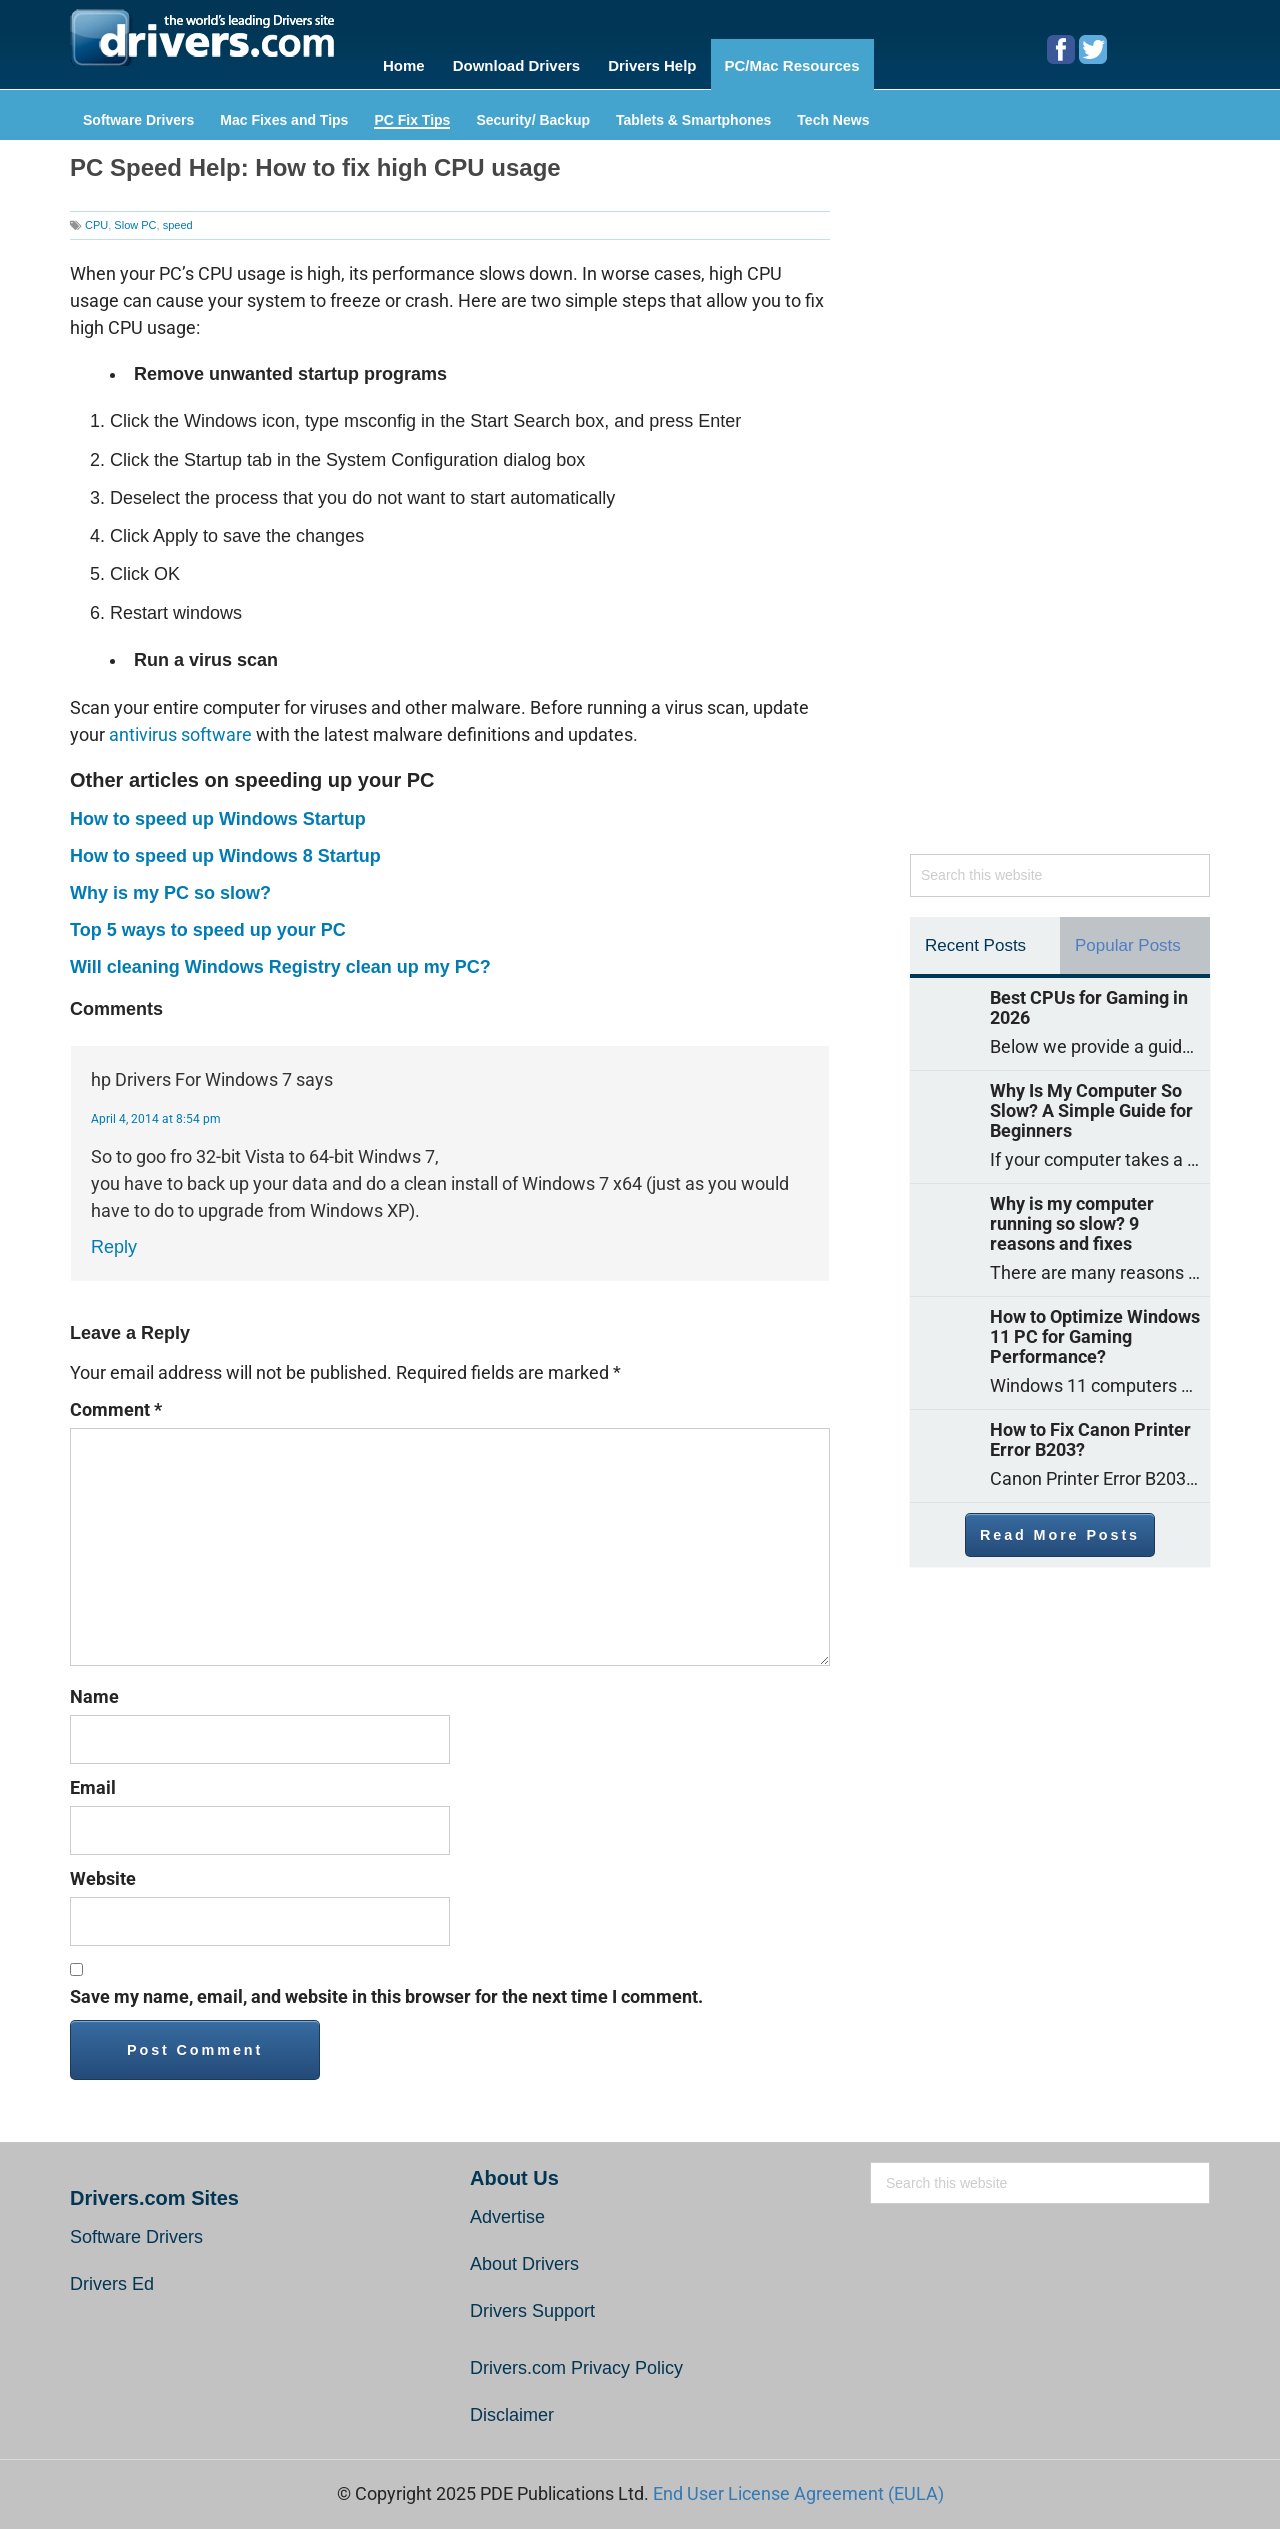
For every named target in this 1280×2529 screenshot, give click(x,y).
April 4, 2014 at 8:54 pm (156, 1111)
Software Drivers (138, 112)
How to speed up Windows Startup (218, 811)
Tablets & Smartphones (693, 112)
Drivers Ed (112, 2276)
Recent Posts (975, 937)
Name (94, 1688)
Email (93, 1779)
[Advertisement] (1060, 499)
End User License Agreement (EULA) (798, 2485)
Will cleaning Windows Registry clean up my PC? (280, 959)
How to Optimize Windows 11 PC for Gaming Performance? (1095, 1329)
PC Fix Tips (412, 112)
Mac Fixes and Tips (284, 112)
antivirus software (180, 726)
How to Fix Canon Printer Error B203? (1090, 1432)
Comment (116, 1401)
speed (178, 217)
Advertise (507, 2209)
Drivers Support (532, 2303)
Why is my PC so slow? (170, 885)
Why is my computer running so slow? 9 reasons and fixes (1072, 1216)
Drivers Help (661, 61)
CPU (96, 217)
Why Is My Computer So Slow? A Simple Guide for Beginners (1091, 1103)
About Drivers (524, 2256)
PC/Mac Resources (807, 61)
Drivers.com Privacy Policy (576, 2360)
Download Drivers (520, 61)
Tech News (833, 112)
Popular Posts (1128, 937)
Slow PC (135, 217)
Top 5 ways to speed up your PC (208, 922)
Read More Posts (1060, 1527)
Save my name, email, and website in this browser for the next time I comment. (386, 1988)
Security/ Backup (533, 112)
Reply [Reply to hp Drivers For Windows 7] (114, 1239)
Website (103, 1870)
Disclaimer (512, 2407)
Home (404, 61)
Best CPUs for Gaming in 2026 (1089, 1000)
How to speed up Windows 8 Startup (225, 848)
